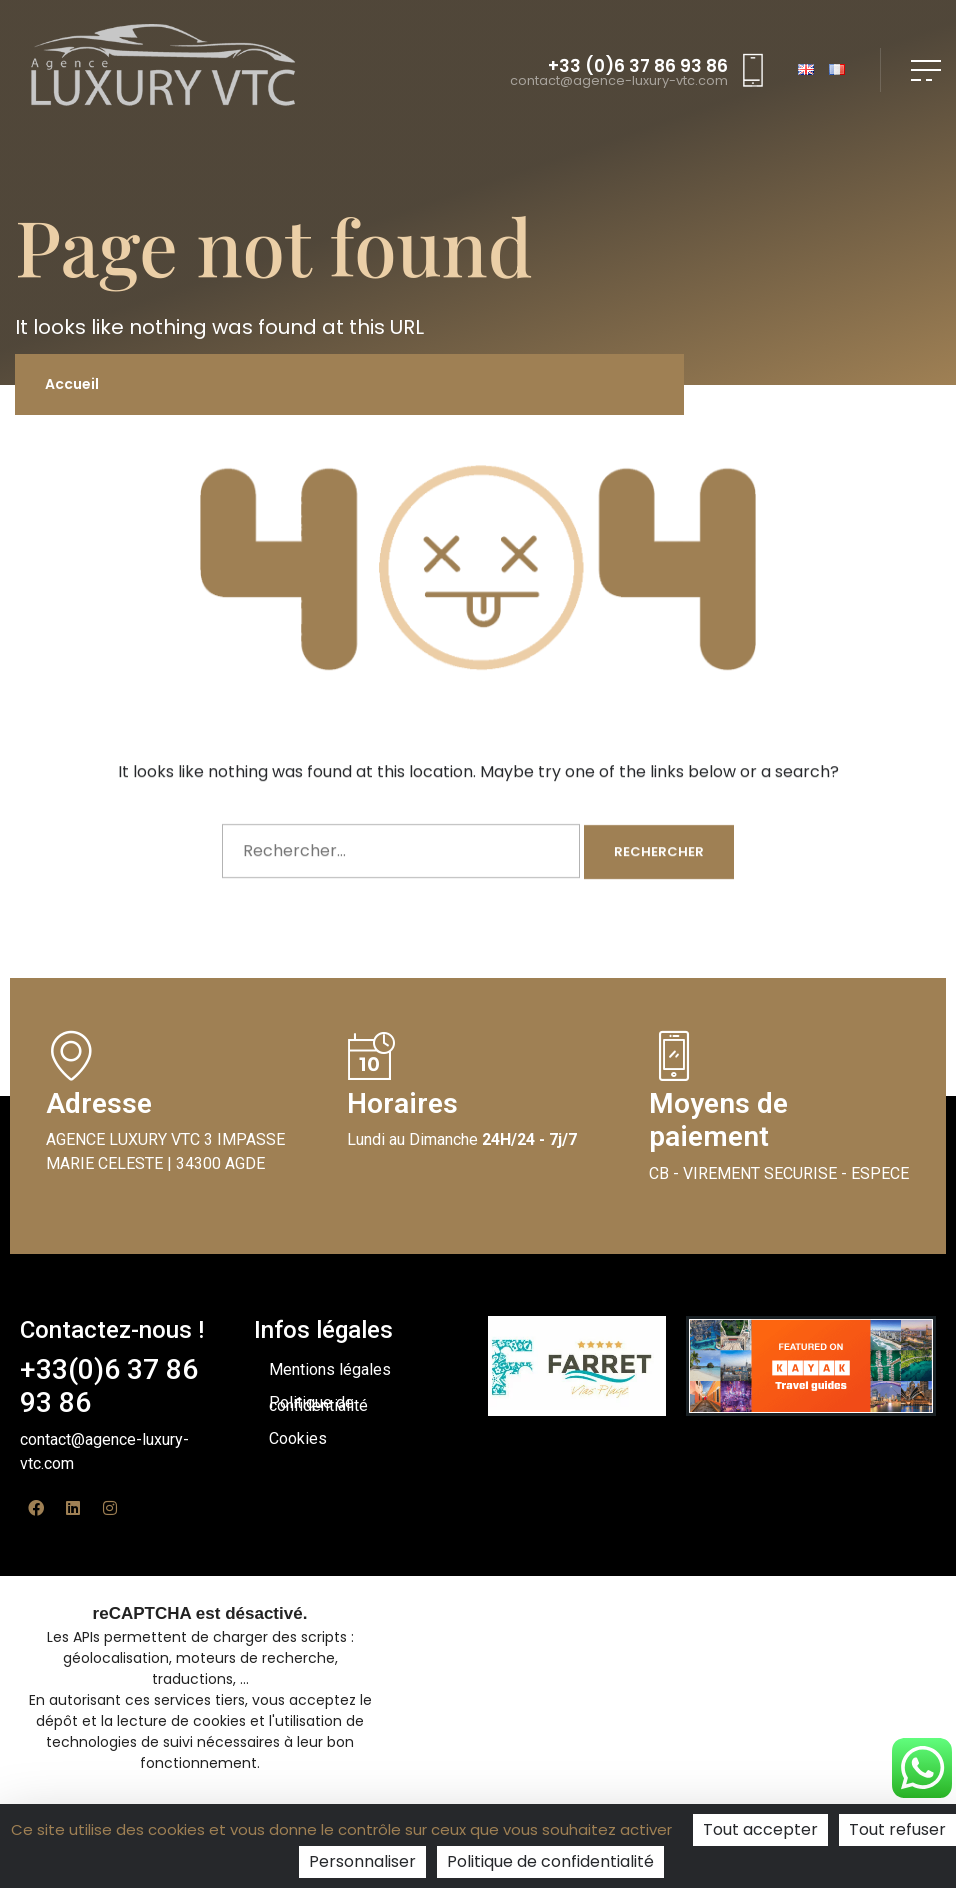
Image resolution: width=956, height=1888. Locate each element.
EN (806, 70)
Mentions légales (330, 1369)
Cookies (298, 1438)
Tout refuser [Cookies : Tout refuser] (897, 1829)
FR (837, 70)
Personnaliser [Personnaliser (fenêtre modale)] (362, 1861)
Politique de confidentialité (318, 1404)
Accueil (72, 384)
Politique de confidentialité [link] (550, 1861)
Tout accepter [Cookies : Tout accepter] (760, 1829)
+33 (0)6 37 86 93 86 (638, 66)
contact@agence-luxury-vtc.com (619, 81)
